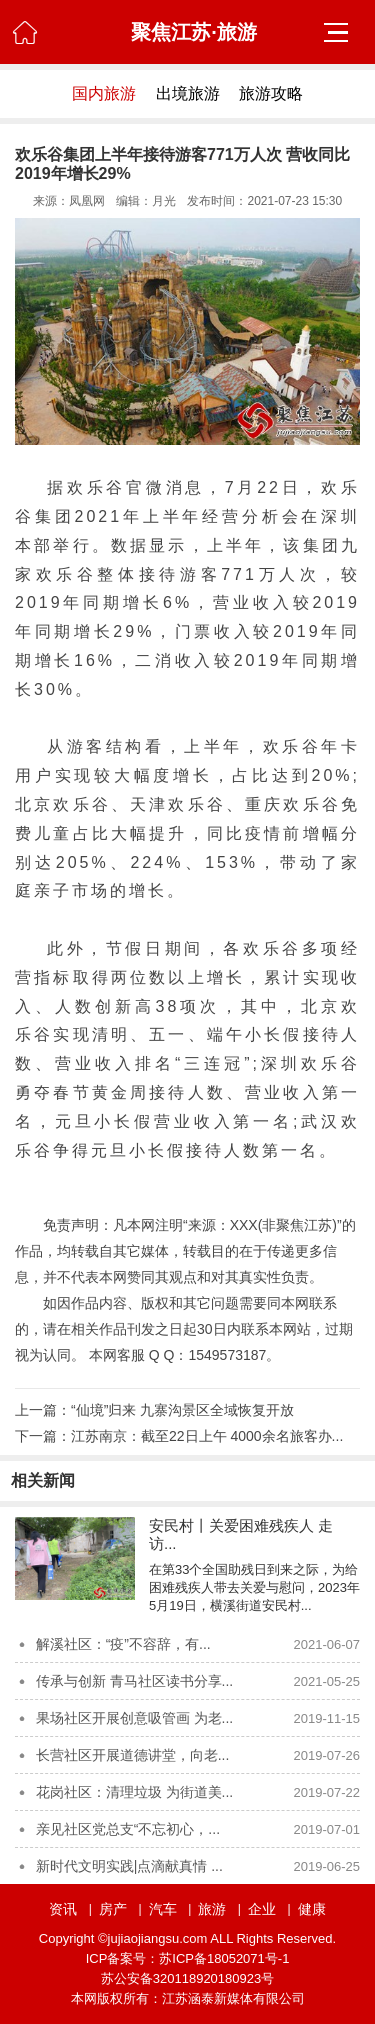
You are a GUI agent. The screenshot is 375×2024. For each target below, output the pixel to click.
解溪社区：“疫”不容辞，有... (123, 1644)
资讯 (63, 1909)
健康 (312, 1909)
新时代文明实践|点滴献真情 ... (129, 1866)
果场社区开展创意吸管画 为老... (135, 1718)
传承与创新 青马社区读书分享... (135, 1681)
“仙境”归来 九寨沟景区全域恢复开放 (182, 1410)
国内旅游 (104, 93)
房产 (113, 1909)
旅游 (212, 1909)
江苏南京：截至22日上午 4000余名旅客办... (207, 1436)
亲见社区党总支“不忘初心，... (128, 1829)
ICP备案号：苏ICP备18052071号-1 (188, 1958)
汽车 (163, 1909)
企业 (262, 1909)
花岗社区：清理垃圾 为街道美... (135, 1792)
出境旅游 (188, 93)
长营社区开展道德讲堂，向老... (133, 1755)
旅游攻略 (271, 93)
